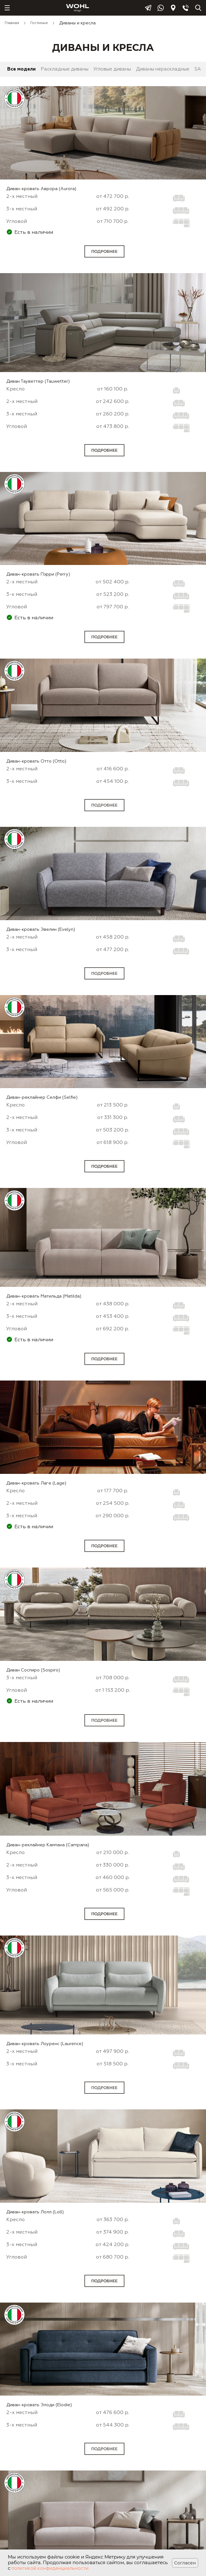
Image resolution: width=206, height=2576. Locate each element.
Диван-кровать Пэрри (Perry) (38, 574)
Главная (12, 23)
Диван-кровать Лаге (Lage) (36, 1483)
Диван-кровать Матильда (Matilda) (43, 1296)
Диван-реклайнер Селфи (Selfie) (42, 1097)
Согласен (185, 2563)
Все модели (21, 69)
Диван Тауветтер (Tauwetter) (38, 381)
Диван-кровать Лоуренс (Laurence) (44, 2044)
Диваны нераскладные (162, 69)
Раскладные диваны (64, 69)
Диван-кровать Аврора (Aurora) (41, 189)
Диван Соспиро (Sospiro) (33, 1670)
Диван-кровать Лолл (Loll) (35, 2212)
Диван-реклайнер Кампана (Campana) (47, 1845)
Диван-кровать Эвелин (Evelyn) (40, 929)
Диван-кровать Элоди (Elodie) (39, 2405)
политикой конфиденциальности (50, 2568)
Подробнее (104, 251)
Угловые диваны (112, 69)
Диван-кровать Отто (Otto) (36, 761)
